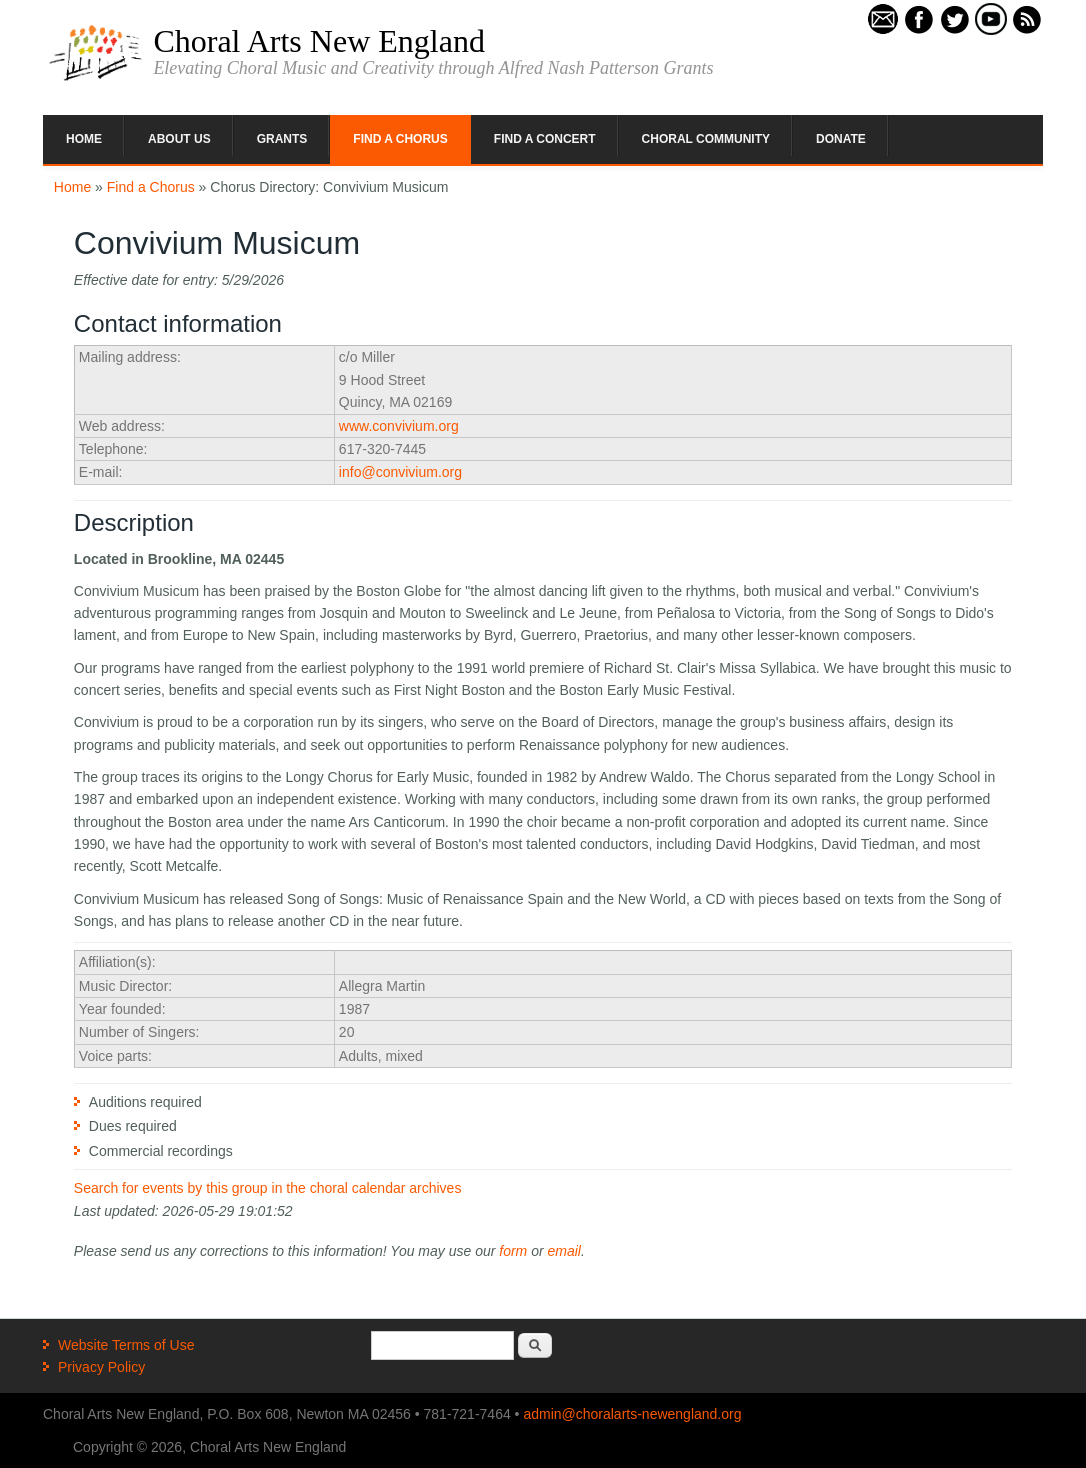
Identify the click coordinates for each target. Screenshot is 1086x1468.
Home (84, 139)
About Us (179, 139)
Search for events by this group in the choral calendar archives (268, 1188)
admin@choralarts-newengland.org (632, 1414)
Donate (841, 139)
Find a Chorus (400, 139)
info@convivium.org (400, 472)
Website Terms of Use (126, 1345)
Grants (282, 139)
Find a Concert (545, 139)
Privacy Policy (101, 1367)
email (564, 1251)
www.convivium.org (399, 426)
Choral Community (706, 139)
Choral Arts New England (319, 41)
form (513, 1251)
